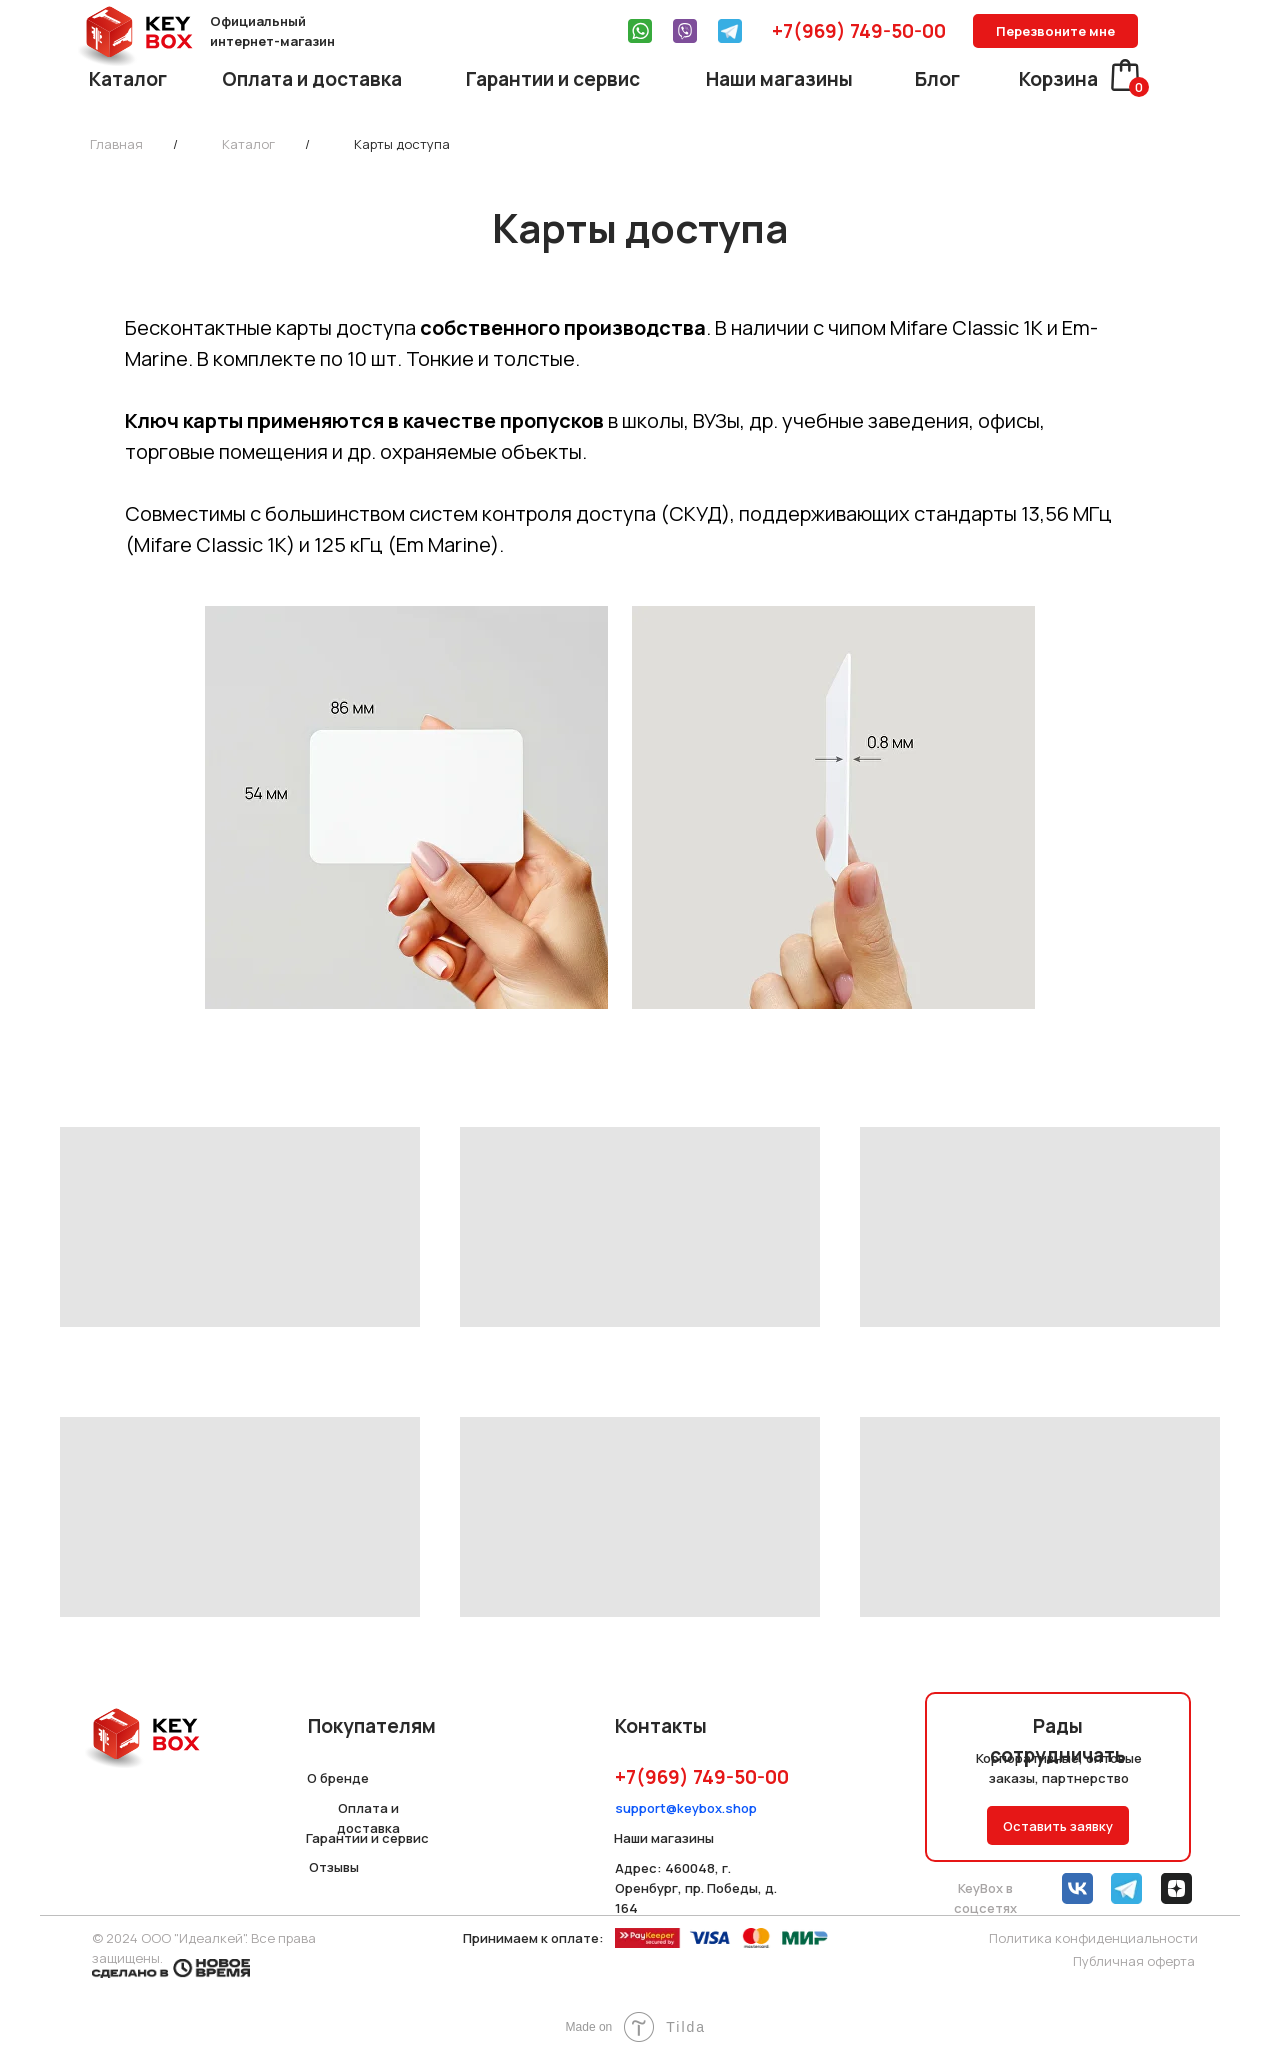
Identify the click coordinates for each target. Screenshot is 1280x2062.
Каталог (128, 79)
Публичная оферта (1134, 1961)
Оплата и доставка (312, 79)
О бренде (338, 1778)
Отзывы (334, 1867)
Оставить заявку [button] (1058, 1826)
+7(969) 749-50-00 (859, 31)
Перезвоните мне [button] (1055, 31)
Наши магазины (779, 79)
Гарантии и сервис (553, 79)
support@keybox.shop (686, 1808)
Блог (937, 79)
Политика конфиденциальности (1093, 1938)
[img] (640, 31)
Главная (116, 144)
